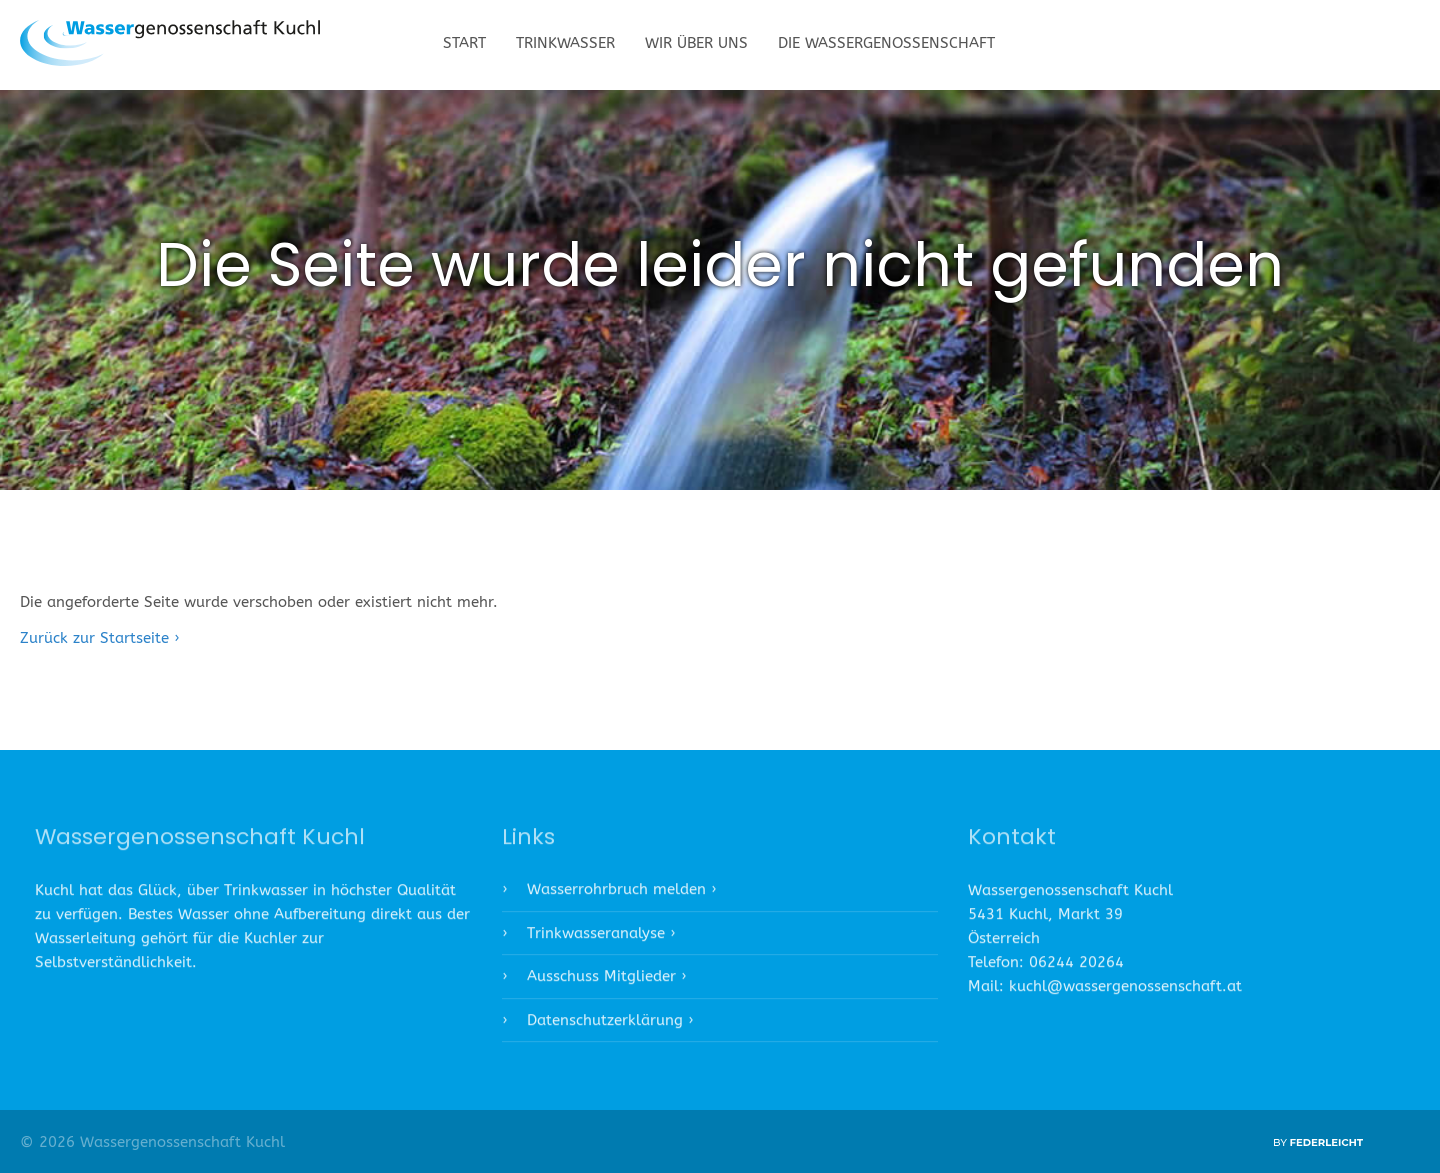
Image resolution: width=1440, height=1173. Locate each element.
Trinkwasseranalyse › (601, 938)
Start (464, 43)
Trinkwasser (565, 43)
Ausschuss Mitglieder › (606, 982)
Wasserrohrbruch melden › (621, 895)
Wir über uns (696, 43)
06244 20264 (1076, 968)
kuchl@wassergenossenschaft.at (1125, 992)
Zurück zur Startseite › (99, 638)
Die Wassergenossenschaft (886, 43)
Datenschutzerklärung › (610, 1025)
